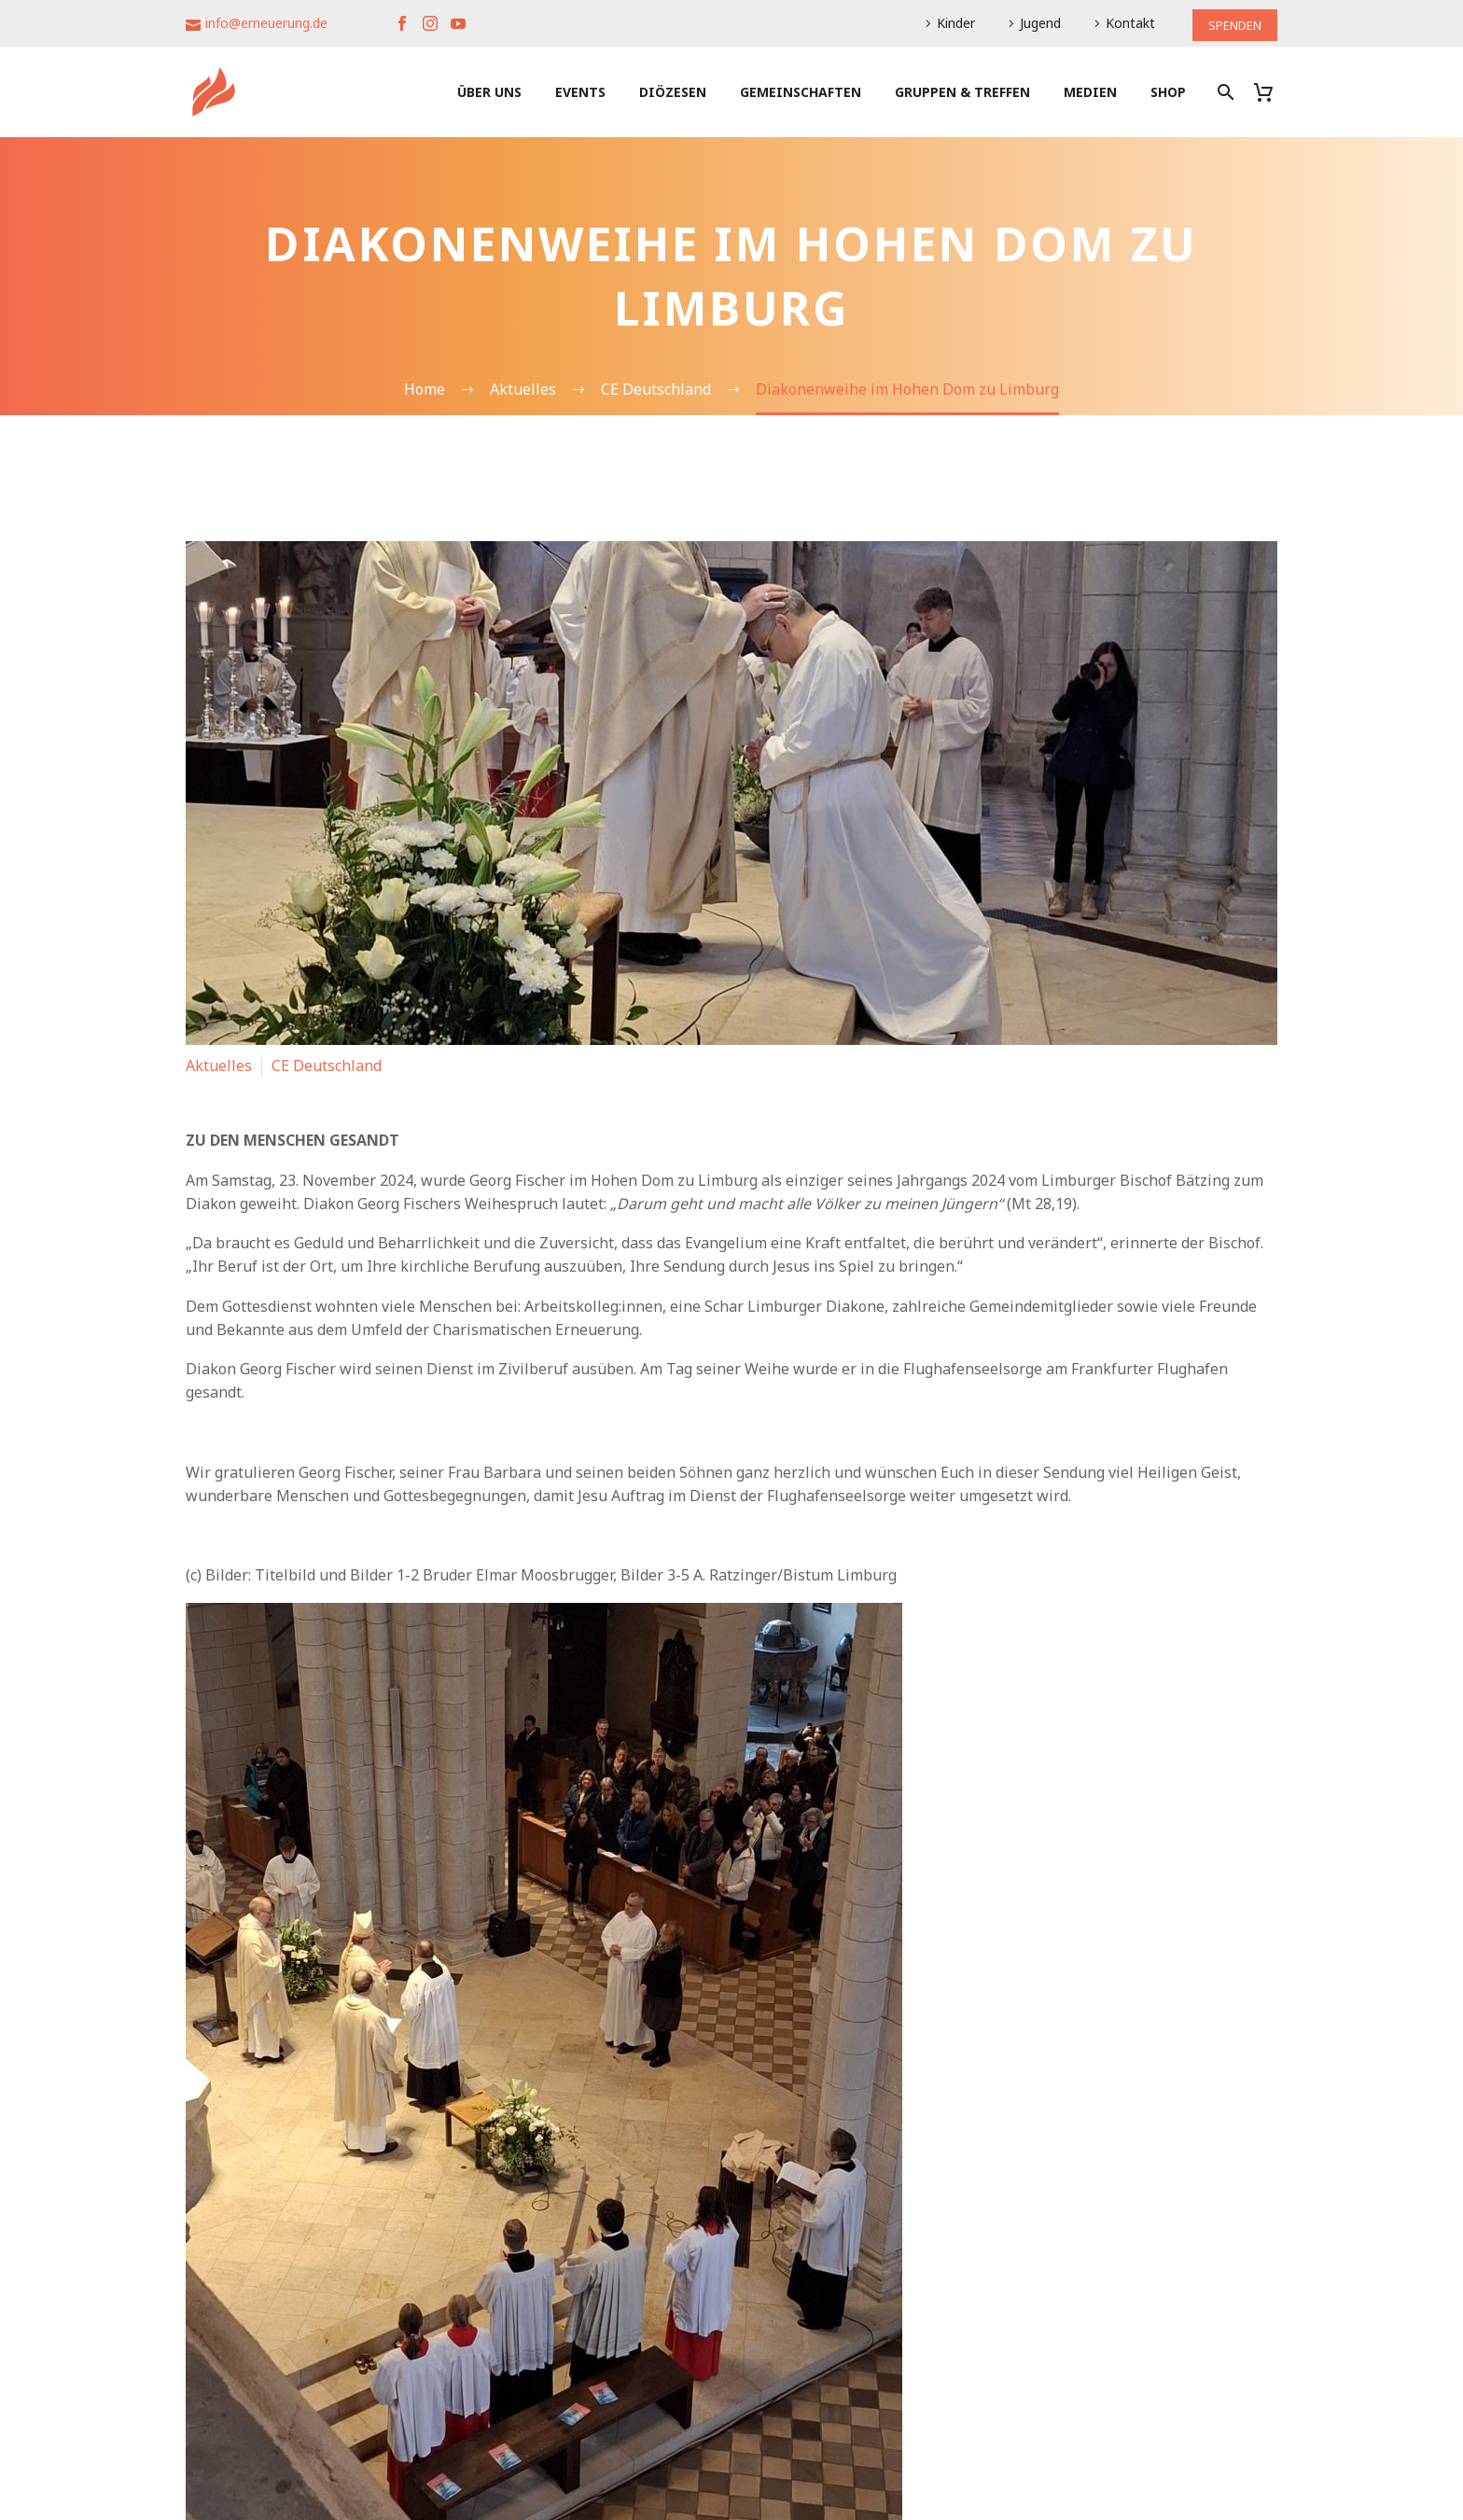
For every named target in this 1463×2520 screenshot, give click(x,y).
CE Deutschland (327, 1065)
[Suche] (1223, 92)
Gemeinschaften (800, 92)
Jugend (1033, 23)
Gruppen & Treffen (962, 92)
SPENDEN (1231, 23)
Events (580, 92)
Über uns (489, 92)
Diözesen (672, 92)
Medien (1090, 92)
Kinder (949, 23)
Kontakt (1124, 23)
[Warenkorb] (1270, 92)
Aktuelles (219, 1065)
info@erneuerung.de (266, 23)
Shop (1168, 92)
